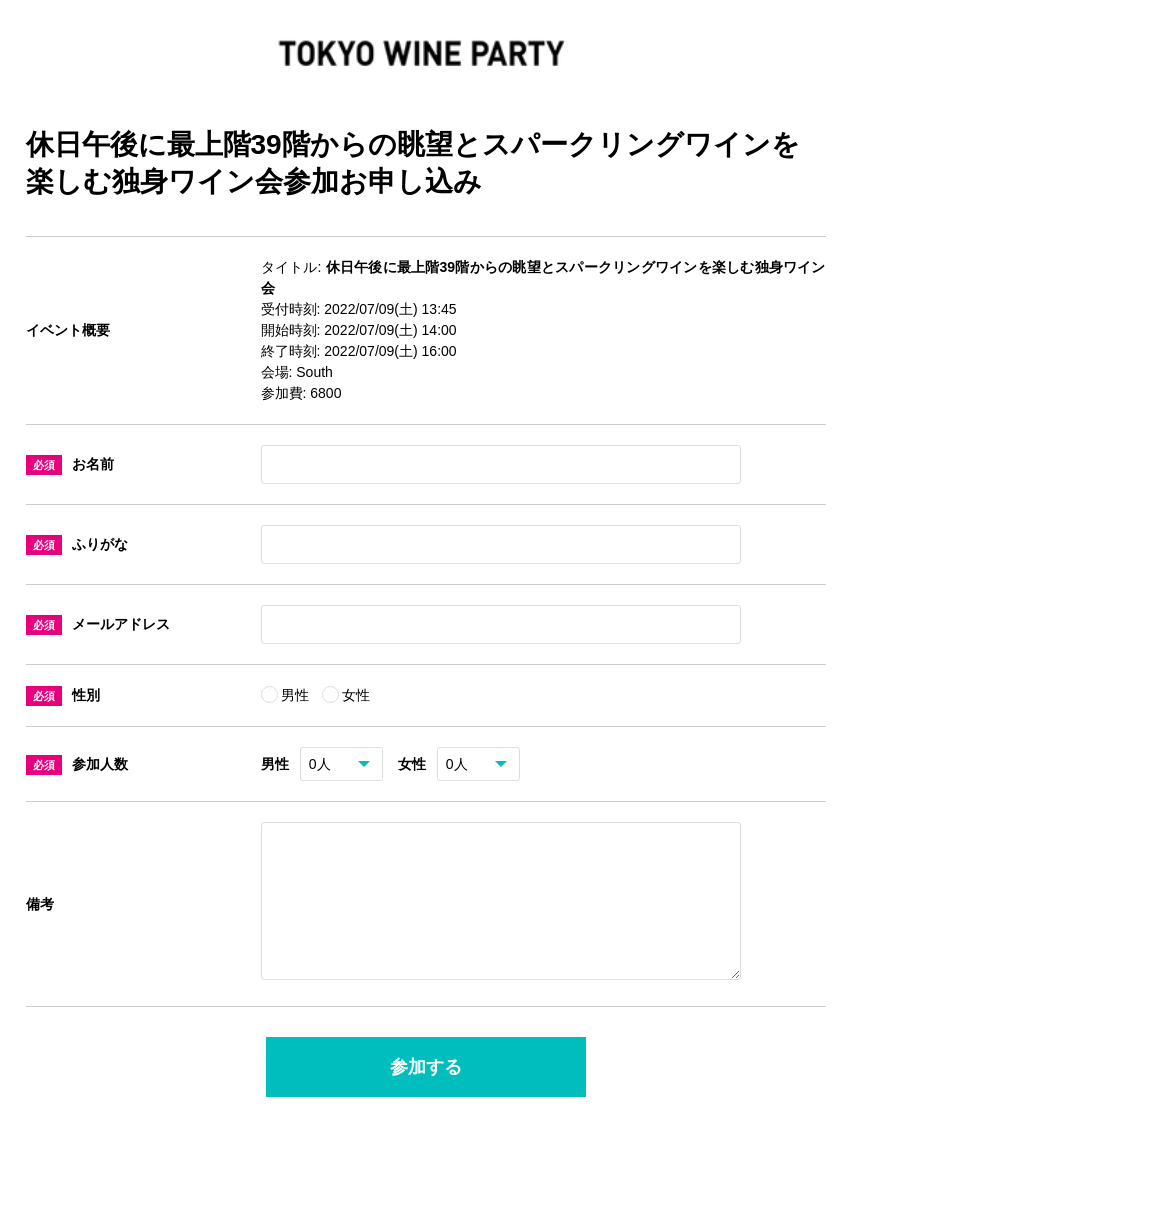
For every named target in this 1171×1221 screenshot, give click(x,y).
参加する (426, 1091)
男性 (297, 695)
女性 (356, 695)
